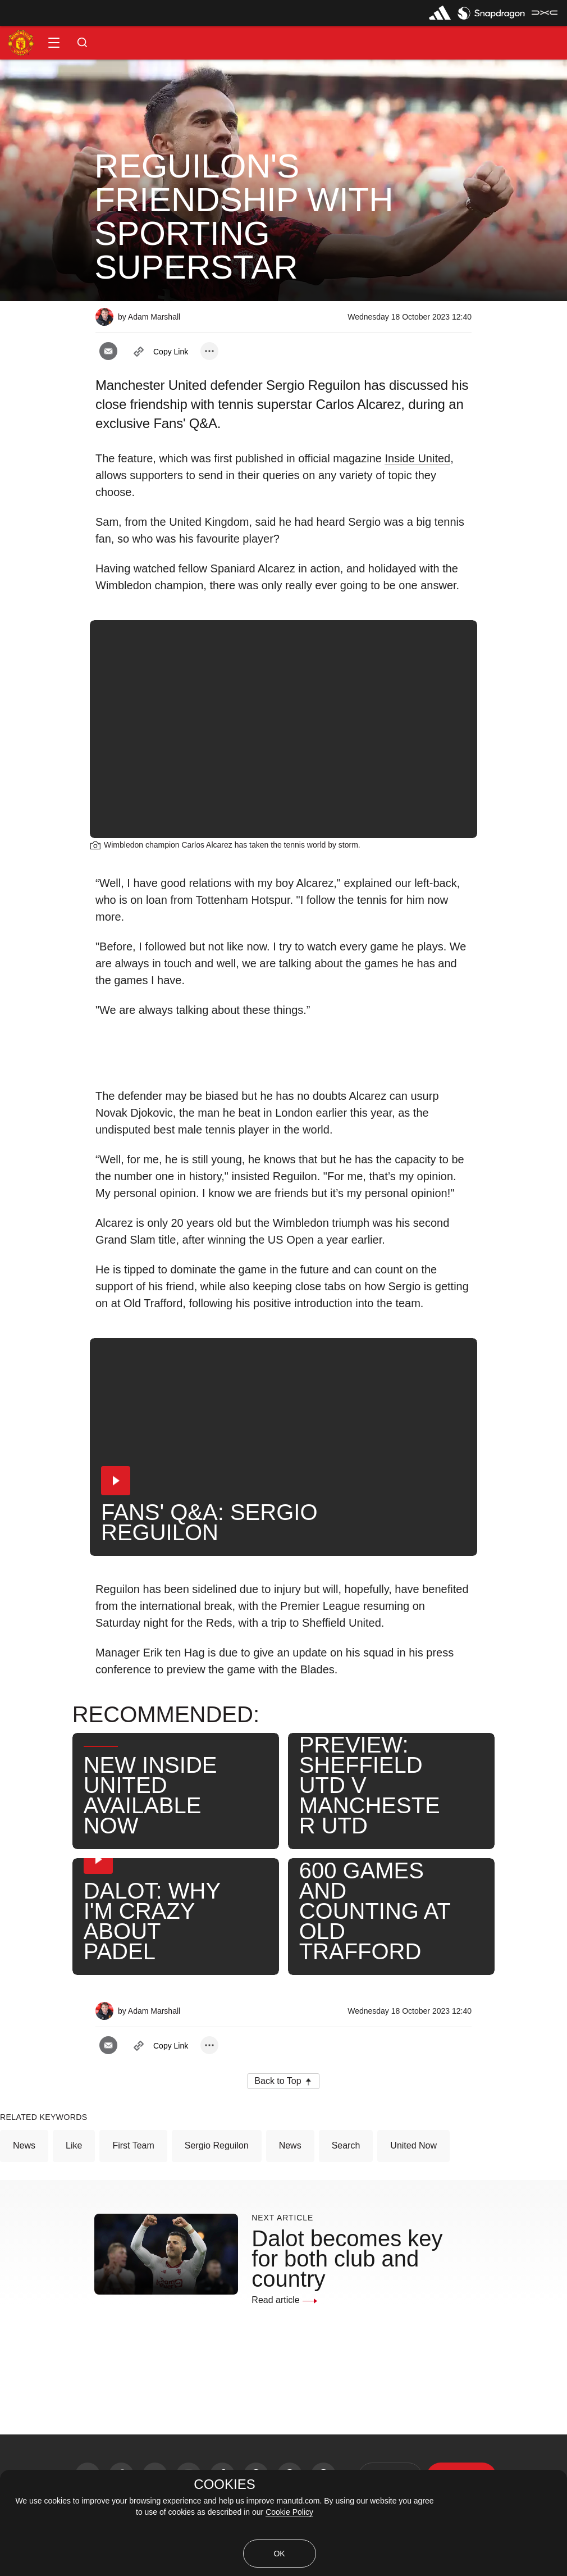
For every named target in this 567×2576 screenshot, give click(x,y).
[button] (54, 43)
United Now (413, 2145)
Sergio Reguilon (217, 2145)
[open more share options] (209, 351)
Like (74, 2145)
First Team (133, 2145)
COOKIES (224, 2484)
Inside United (417, 458)
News (24, 2145)
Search (346, 2145)
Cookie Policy (289, 2511)
